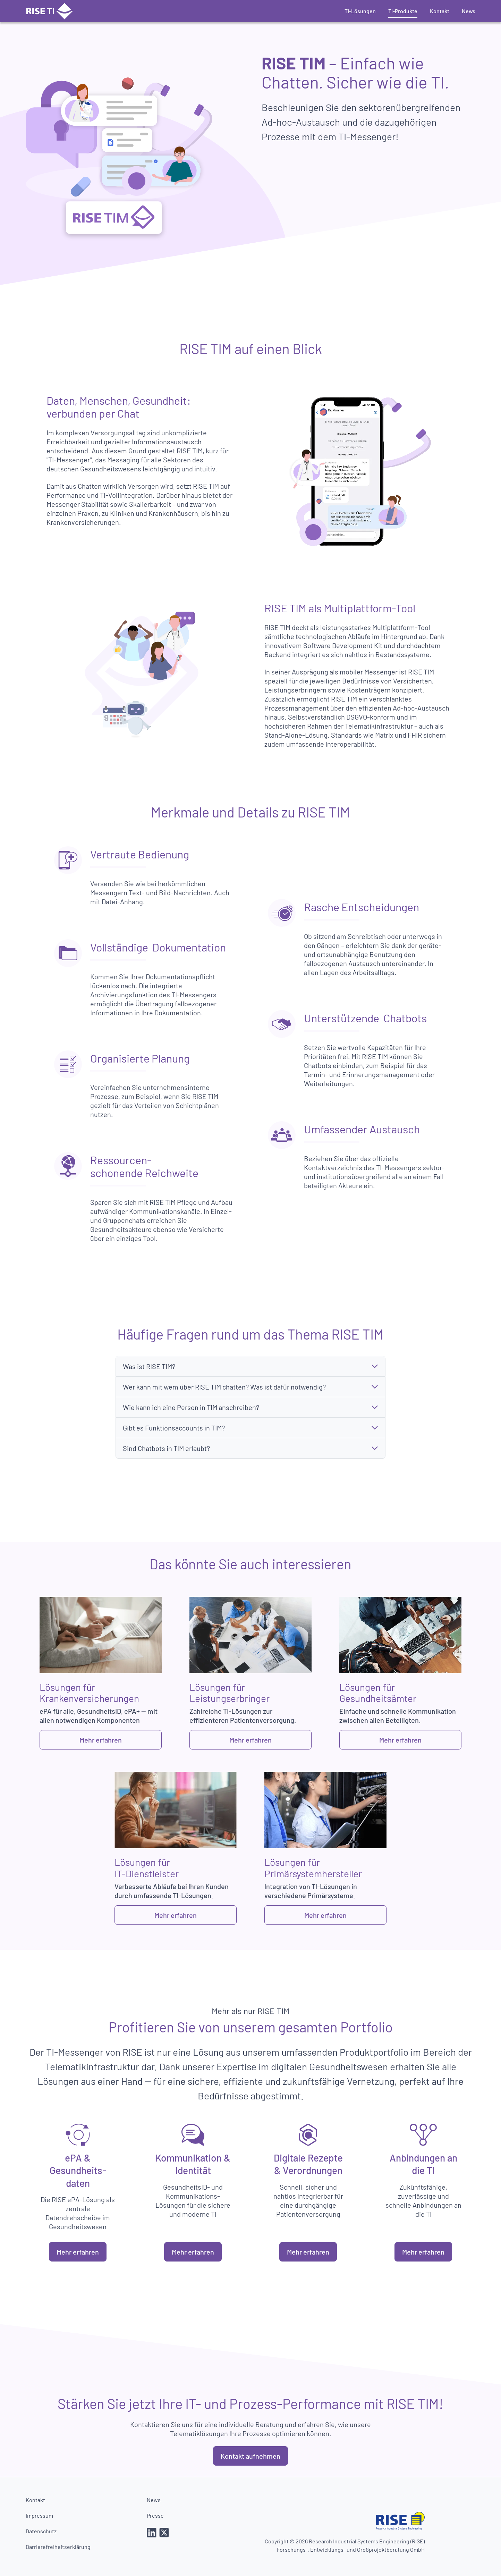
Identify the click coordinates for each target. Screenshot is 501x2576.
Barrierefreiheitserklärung (58, 2546)
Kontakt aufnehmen (250, 2456)
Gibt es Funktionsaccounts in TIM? (174, 1428)
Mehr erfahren (100, 1740)
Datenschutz (41, 2531)
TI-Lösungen (360, 11)
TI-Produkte (402, 11)
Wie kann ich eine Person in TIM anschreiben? (191, 1407)
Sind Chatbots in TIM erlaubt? (166, 1448)
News (468, 11)
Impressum (39, 2515)
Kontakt (439, 11)
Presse (155, 2515)
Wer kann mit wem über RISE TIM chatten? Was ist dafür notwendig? (224, 1387)
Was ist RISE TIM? (149, 1366)
